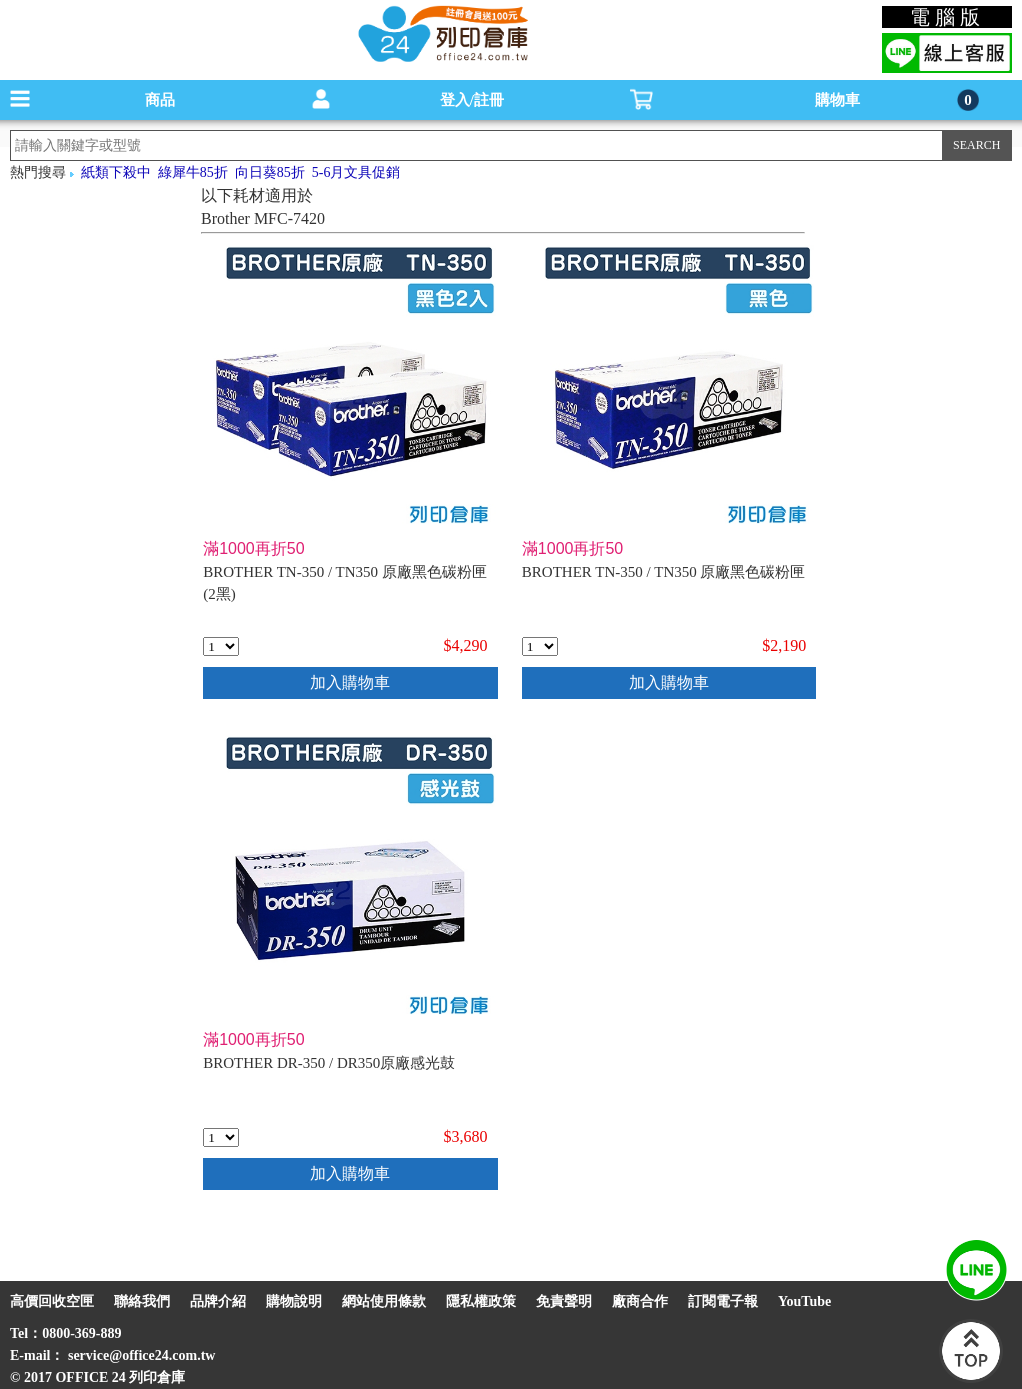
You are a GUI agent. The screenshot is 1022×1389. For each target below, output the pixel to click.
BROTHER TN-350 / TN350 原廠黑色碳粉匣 (664, 572)
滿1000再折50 (253, 548)
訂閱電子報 (723, 1301)
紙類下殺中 (116, 172)
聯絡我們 (142, 1301)
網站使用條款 (384, 1301)
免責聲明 (564, 1301)
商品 (160, 100)
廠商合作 (640, 1301)
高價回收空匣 (52, 1301)
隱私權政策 (481, 1301)
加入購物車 (350, 682)
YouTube (804, 1301)
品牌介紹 (218, 1301)
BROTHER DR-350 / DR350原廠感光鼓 (329, 1063)
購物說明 (294, 1301)
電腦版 (947, 17)
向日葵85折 (270, 172)
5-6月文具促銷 (356, 172)
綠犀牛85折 (193, 172)
